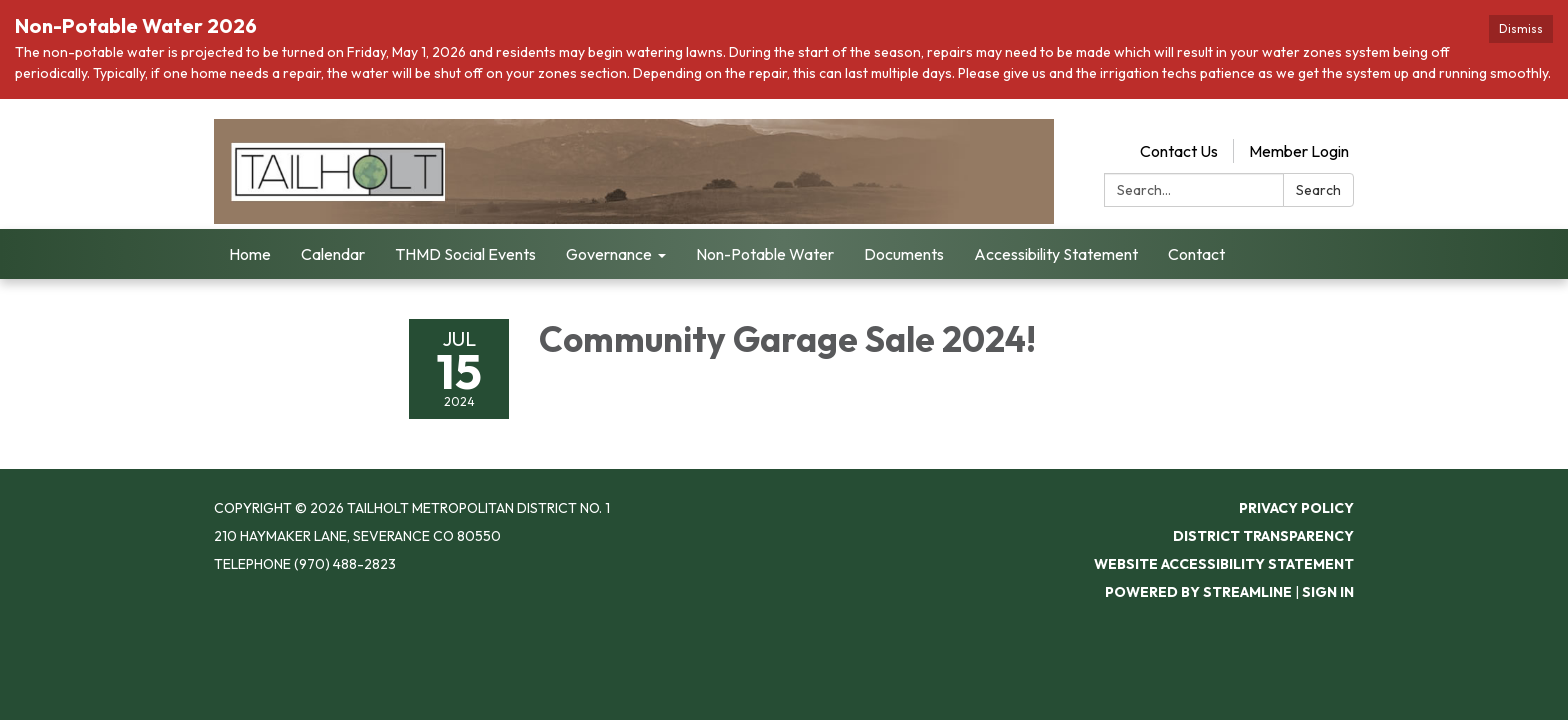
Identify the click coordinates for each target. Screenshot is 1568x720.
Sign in (1328, 592)
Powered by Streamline (1198, 592)
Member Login (1299, 151)
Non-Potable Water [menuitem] (765, 254)
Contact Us (1179, 151)
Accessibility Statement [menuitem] (1056, 254)
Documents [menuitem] (904, 254)
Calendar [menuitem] (333, 254)
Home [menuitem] (250, 254)
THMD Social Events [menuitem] (465, 254)
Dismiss (1521, 28)
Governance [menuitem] (609, 254)
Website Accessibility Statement (1224, 564)
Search (1318, 190)
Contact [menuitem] (1196, 254)
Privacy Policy (1296, 508)
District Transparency (1263, 536)
